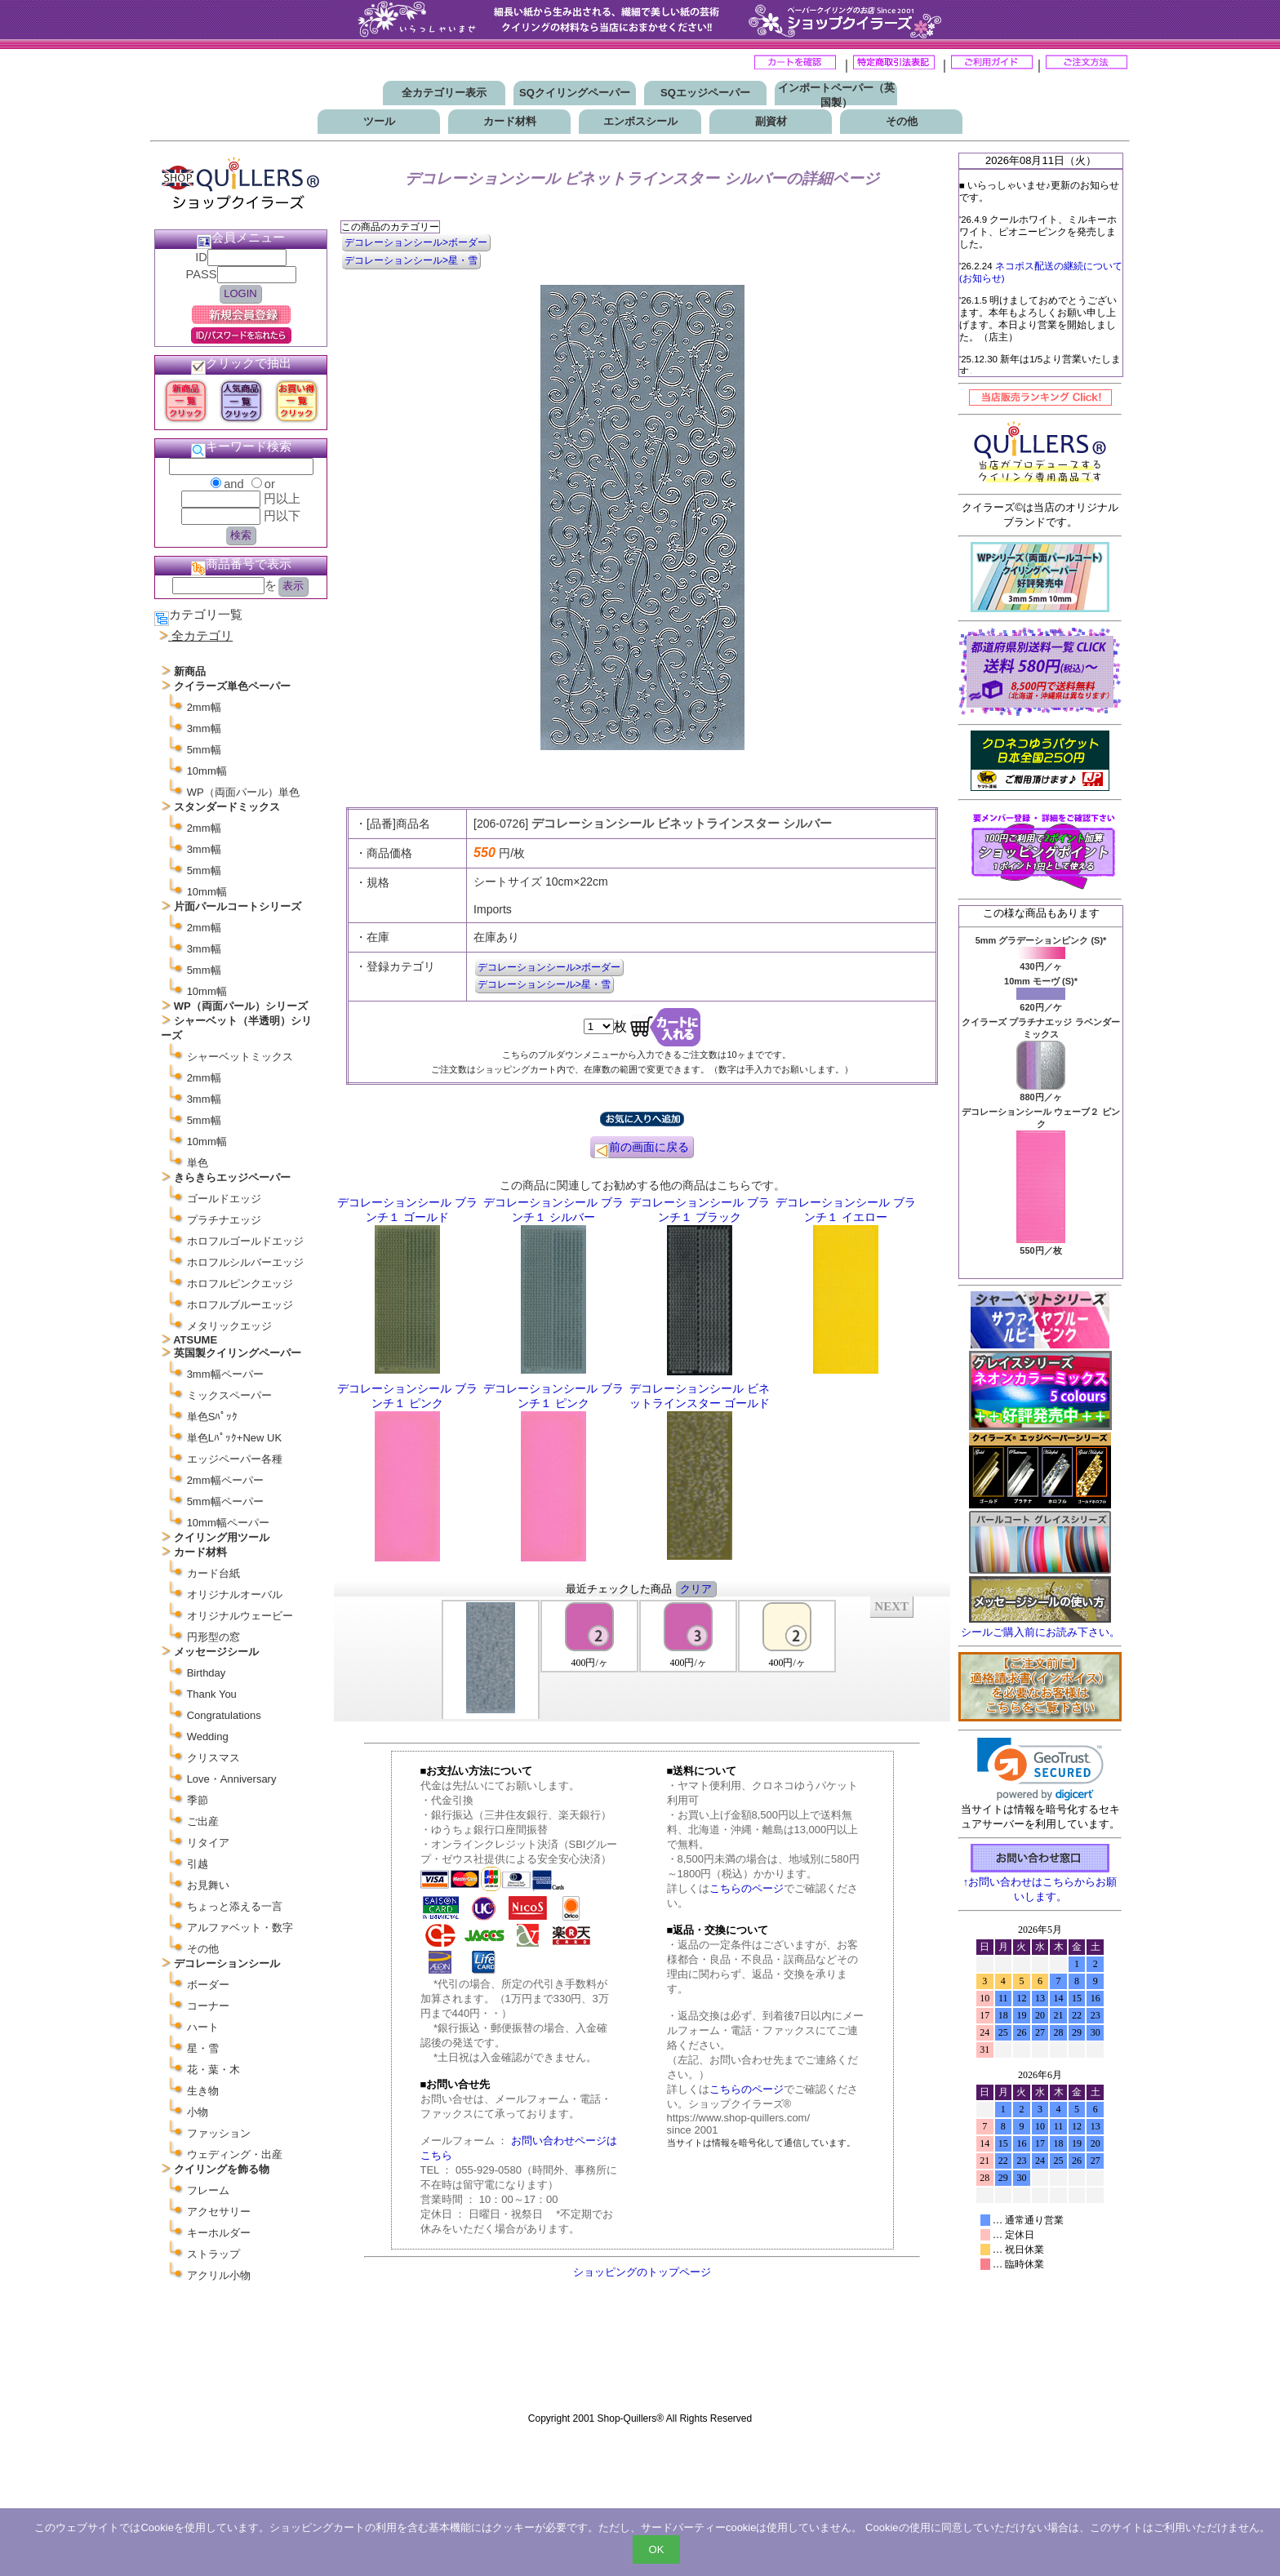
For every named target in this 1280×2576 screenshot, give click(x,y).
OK (656, 2549)
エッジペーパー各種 (234, 1459)
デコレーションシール (227, 1963)
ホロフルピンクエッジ (240, 1283)
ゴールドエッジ (224, 1199)
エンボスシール (640, 121)
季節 (197, 1800)
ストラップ (213, 2254)
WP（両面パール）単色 (243, 792)
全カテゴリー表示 (444, 93)
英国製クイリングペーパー (237, 1353)
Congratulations (224, 1715)
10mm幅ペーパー (228, 1523)
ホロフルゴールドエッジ (245, 1241)
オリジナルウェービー (240, 1616)
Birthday (206, 1673)
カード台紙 (213, 1573)
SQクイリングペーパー (574, 93)
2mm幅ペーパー (225, 1480)
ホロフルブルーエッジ (240, 1305)
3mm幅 (204, 728)
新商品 (190, 671)
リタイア (208, 1843)
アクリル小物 (219, 2275)
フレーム (208, 2190)
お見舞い (208, 1885)
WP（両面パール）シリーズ (241, 1006)
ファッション (219, 2133)
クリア (696, 1589)
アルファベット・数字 (240, 1927)
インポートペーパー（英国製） (836, 95)
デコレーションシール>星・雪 (411, 260)
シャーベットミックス (240, 1056)
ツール (379, 121)
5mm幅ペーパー (225, 1501)
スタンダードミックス (227, 807)
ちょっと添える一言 (234, 1906)
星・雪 (203, 2048)
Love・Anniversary (232, 1779)
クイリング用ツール (221, 1537)
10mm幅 (207, 771)
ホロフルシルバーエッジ (245, 1262)
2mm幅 (204, 707)
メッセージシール (216, 1652)
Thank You (211, 1694)
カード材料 (509, 121)
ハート (203, 2027)
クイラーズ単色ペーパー (232, 686)
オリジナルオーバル (234, 1594)
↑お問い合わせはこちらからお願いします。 (1040, 1883)
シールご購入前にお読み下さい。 (1040, 1632)
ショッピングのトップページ (642, 2272)
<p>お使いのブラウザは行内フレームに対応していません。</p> (1040, 2161)
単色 (197, 1163)
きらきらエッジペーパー (232, 1177)
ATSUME (195, 1340)
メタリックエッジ (229, 1326)
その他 (902, 121)
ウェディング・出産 (234, 2154)
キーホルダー (219, 2233)
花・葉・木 (213, 2069)
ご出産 (203, 1821)
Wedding (208, 1736)
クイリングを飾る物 (221, 2169)
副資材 (771, 121)
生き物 (203, 2091)
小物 (197, 2112)
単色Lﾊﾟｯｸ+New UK (234, 1438)
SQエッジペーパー (705, 93)
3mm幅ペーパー (225, 1374)
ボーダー (208, 1985)
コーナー (208, 2006)
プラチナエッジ (224, 1220)
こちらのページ (746, 1888)
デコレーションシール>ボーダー (415, 242)
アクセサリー (219, 2211)
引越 (197, 1864)
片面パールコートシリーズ (237, 906)
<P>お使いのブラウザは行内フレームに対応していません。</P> (642, 1658)
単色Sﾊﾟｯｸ (212, 1416)
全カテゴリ (202, 635)
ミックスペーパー (229, 1395)
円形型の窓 (213, 1637)
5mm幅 (204, 750)
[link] (1040, 1769)
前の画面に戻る (641, 1149)
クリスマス (213, 1758)
